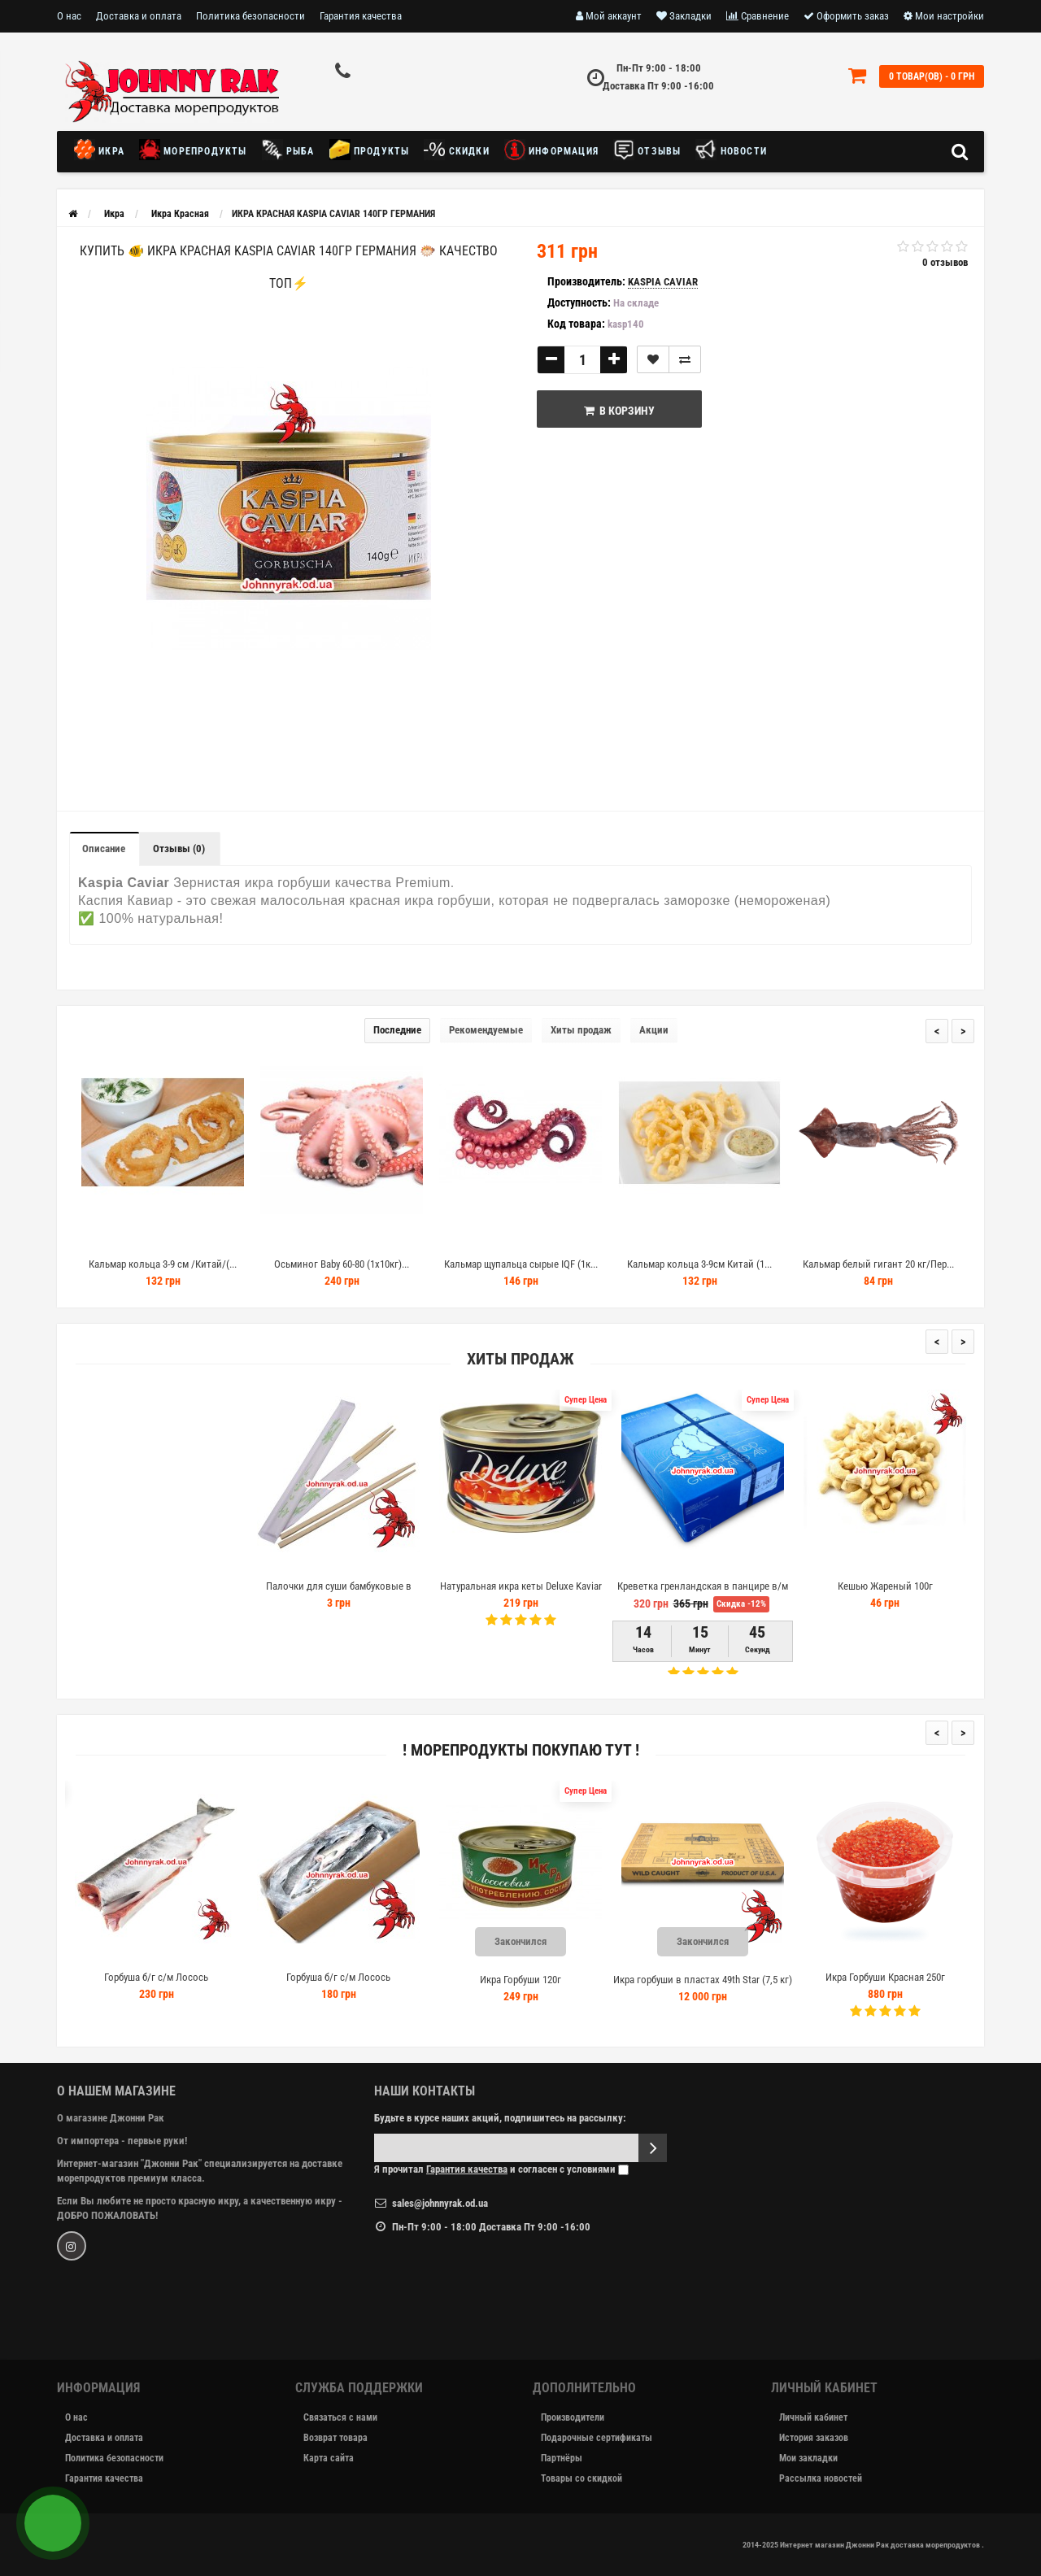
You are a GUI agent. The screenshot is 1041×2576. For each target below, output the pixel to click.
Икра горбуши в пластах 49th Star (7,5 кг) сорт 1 (715, 1986)
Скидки (456, 149)
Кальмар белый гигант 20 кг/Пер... (878, 1264)
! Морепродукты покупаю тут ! (521, 1750)
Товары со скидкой (581, 2478)
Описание (103, 848)
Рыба (288, 149)
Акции (654, 1030)
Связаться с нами (340, 2417)
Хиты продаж (581, 1030)
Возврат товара (335, 2437)
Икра (103, 149)
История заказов (813, 2437)
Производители (572, 2417)
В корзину (619, 410)
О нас (69, 16)
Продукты (369, 149)
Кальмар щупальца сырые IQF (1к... (521, 1264)
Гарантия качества (361, 16)
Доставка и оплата (138, 16)
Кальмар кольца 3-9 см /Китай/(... (163, 1264)
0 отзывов (945, 262)
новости (731, 149)
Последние (397, 1030)
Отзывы (647, 149)
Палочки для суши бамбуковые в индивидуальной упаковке (339, 1593)
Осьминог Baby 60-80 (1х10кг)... (341, 1264)
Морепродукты (193, 149)
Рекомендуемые (486, 1030)
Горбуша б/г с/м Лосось (169, 1977)
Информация (551, 149)
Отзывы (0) (179, 848)
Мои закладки (808, 2458)
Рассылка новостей (820, 2478)
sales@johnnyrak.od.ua (440, 2203)
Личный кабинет (813, 2417)
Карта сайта (328, 2458)
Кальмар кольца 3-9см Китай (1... (699, 1264)
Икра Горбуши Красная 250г (897, 1977)
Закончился (533, 1941)
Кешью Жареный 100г (885, 1586)
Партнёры (561, 2458)
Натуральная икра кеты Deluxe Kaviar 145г (521, 1593)
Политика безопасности (250, 16)
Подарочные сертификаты (596, 2437)
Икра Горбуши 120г (533, 1979)
